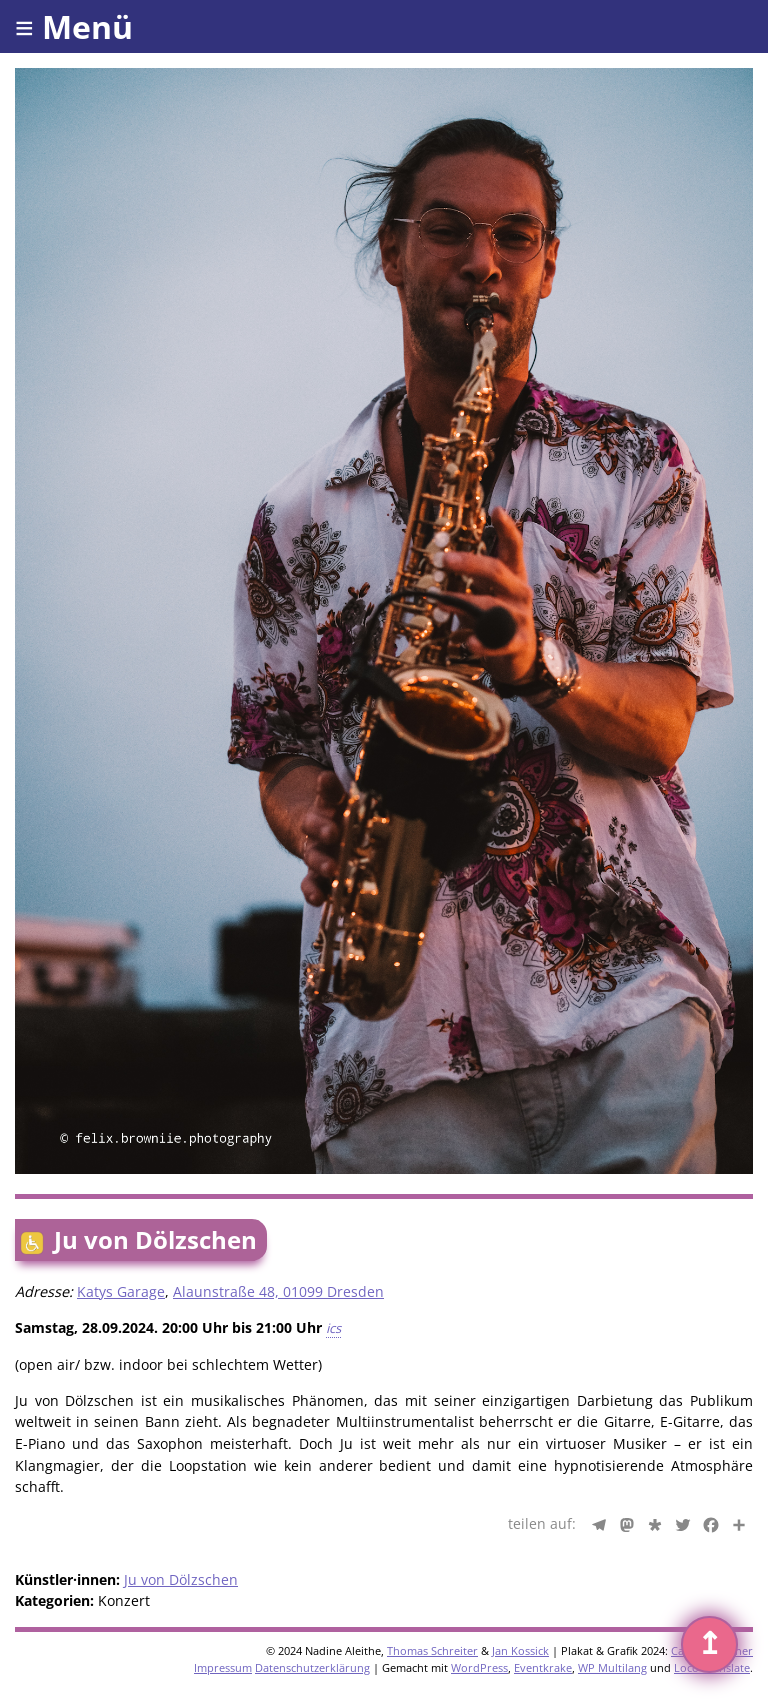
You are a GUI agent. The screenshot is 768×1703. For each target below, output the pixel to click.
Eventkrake (543, 1667)
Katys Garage (121, 1291)
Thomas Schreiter (432, 1650)
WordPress (479, 1667)
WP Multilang (612, 1667)
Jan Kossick (520, 1650)
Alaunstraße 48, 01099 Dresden (278, 1291)
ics (333, 1328)
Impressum (223, 1667)
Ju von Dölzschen (181, 1579)
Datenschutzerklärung (312, 1667)
